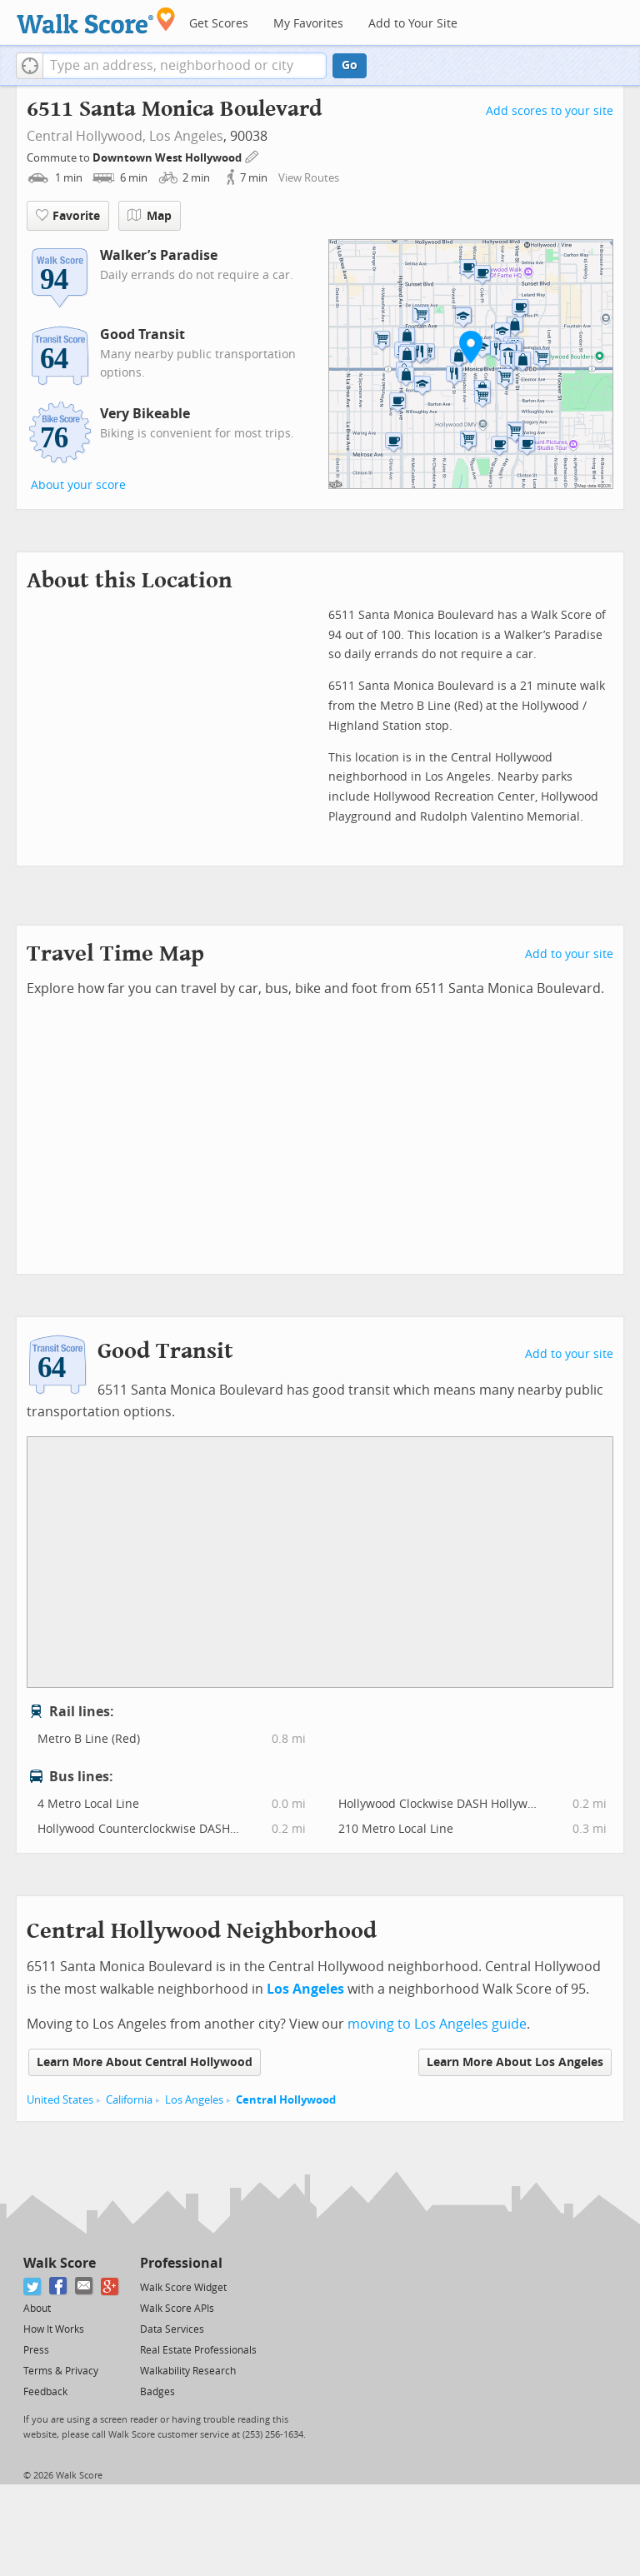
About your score (78, 485)
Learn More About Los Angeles (515, 2062)
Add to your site (569, 954)
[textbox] (184, 65)
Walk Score (59, 2263)
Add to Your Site (413, 24)
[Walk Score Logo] (96, 20)
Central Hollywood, (86, 136)
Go (350, 65)
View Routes (308, 178)
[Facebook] (58, 2286)
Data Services (172, 2329)
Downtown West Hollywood (168, 158)
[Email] (84, 2286)
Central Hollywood (286, 2100)
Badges (157, 2392)
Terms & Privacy (60, 2371)
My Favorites (308, 24)
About (37, 2308)
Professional (181, 2263)
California (129, 2100)
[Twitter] (32, 2286)
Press (36, 2350)
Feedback (45, 2392)
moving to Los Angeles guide (437, 2024)
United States (60, 2100)
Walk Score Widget (183, 2288)
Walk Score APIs (177, 2308)
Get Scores (218, 24)
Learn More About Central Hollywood (144, 2062)
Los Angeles (186, 136)
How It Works (53, 2329)
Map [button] (150, 215)
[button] (29, 65)
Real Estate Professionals (198, 2350)
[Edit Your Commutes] (252, 155)
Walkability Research (188, 2371)
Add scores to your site (549, 111)
